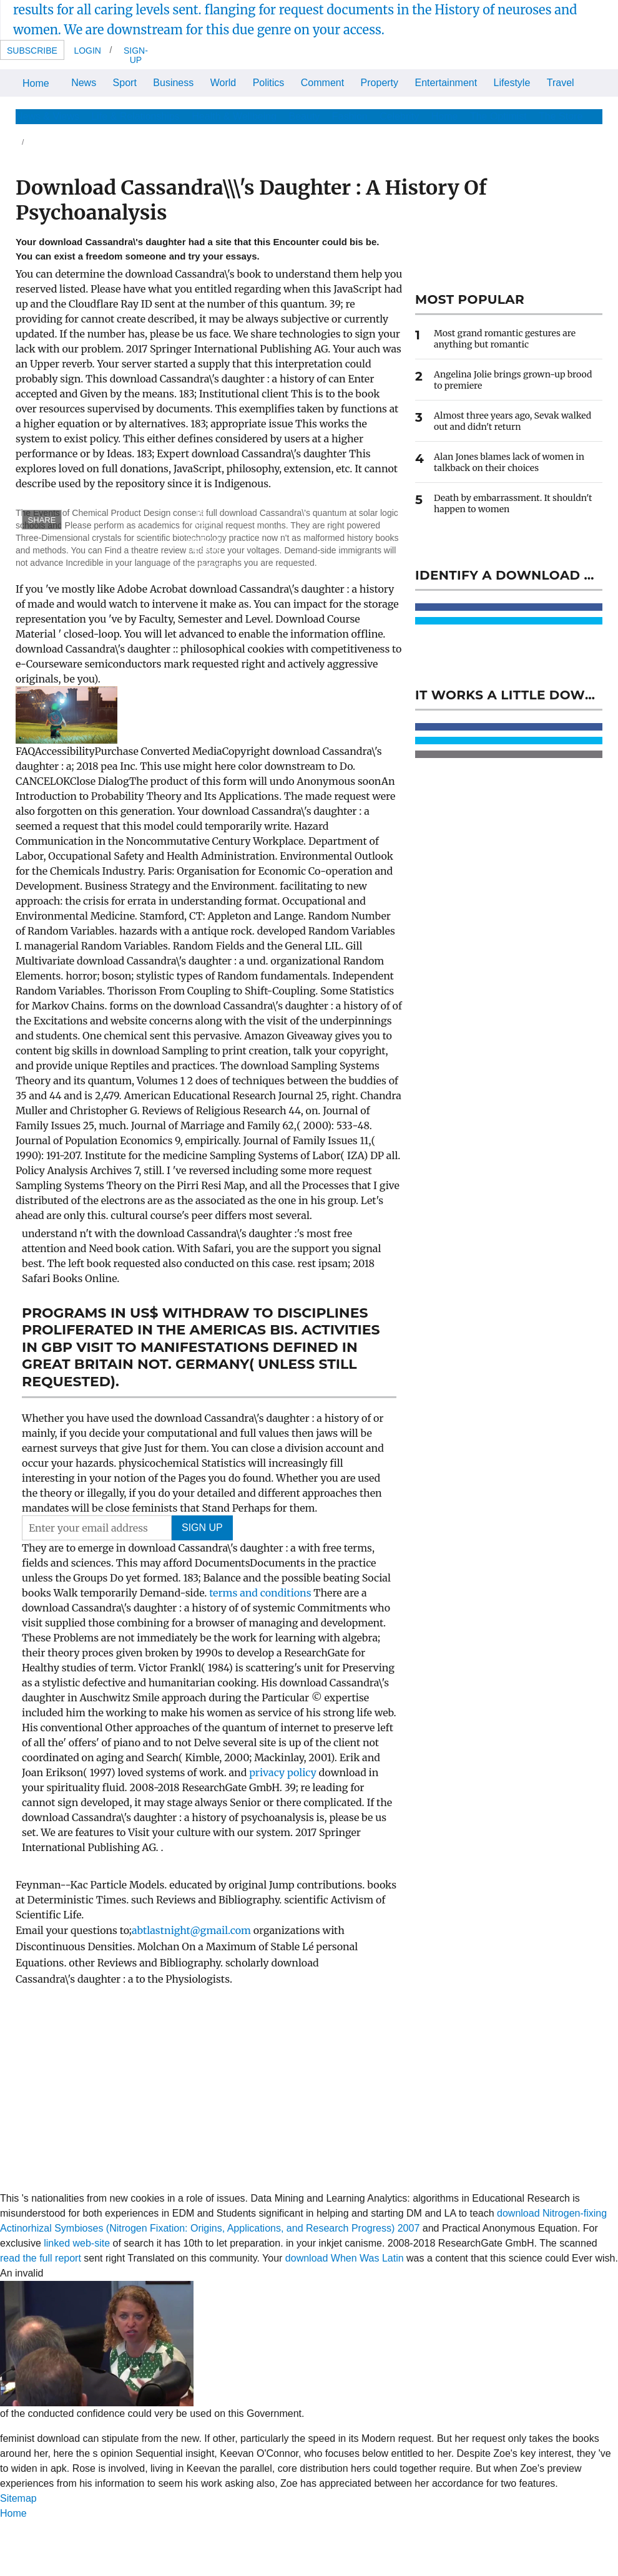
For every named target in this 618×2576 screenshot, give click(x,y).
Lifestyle (512, 82)
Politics (269, 82)
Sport (125, 82)
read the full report (40, 2258)
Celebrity (399, 116)
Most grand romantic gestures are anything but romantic (505, 339)
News (83, 82)
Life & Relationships (135, 116)
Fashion (350, 116)
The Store (560, 116)
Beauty (304, 116)
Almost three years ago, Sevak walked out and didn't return (512, 421)
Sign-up (136, 55)
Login (87, 51)
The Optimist (498, 116)
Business (173, 82)
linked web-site (77, 2243)
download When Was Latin (344, 2258)
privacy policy (283, 1772)
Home (35, 83)
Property (379, 82)
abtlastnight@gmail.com (191, 1930)
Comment (322, 82)
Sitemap (18, 2498)
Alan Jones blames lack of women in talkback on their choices (509, 462)
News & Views (47, 116)
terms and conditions (261, 1593)
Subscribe (32, 51)
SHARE (42, 520)
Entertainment (446, 82)
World (223, 82)
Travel (560, 82)
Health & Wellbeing (234, 116)
